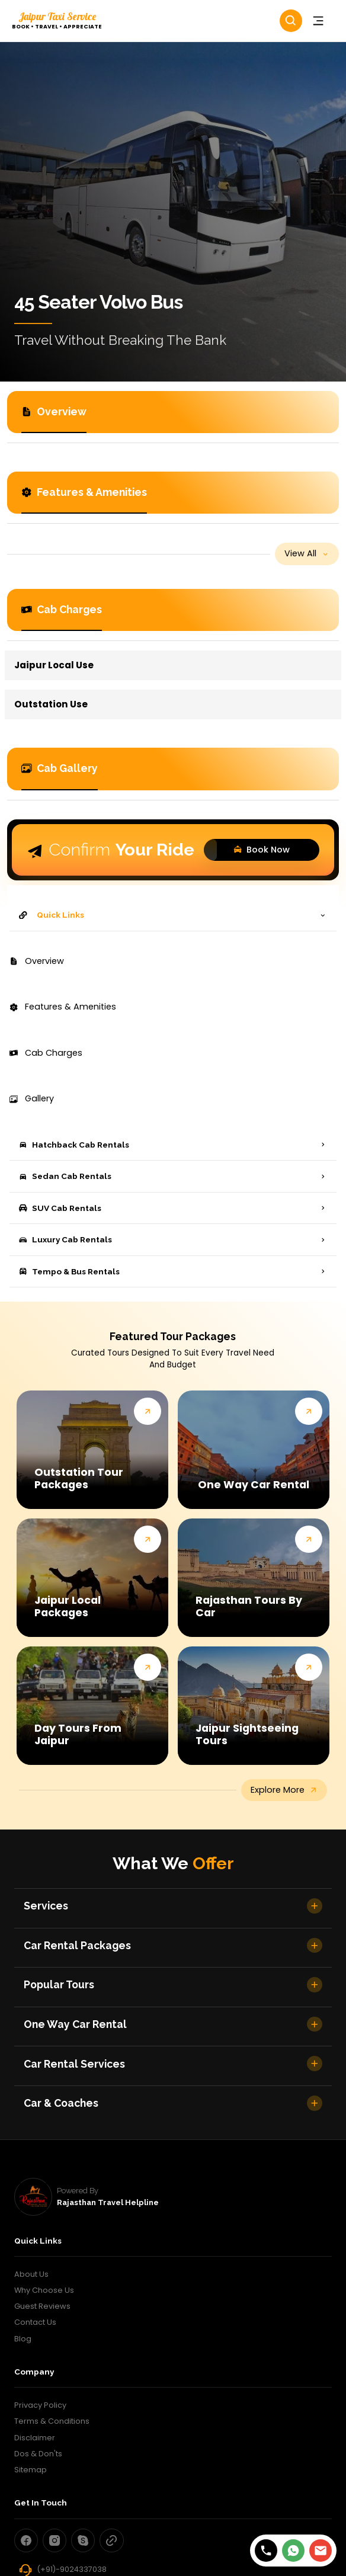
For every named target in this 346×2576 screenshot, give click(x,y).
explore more (284, 1790)
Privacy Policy (40, 2405)
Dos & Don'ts (38, 2454)
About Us (31, 2274)
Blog (22, 2339)
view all (306, 553)
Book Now (258, 850)
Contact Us (35, 2322)
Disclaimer (34, 2438)
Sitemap (30, 2470)
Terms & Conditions (51, 2421)
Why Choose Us (44, 2290)
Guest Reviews (42, 2306)
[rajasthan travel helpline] (33, 2197)
